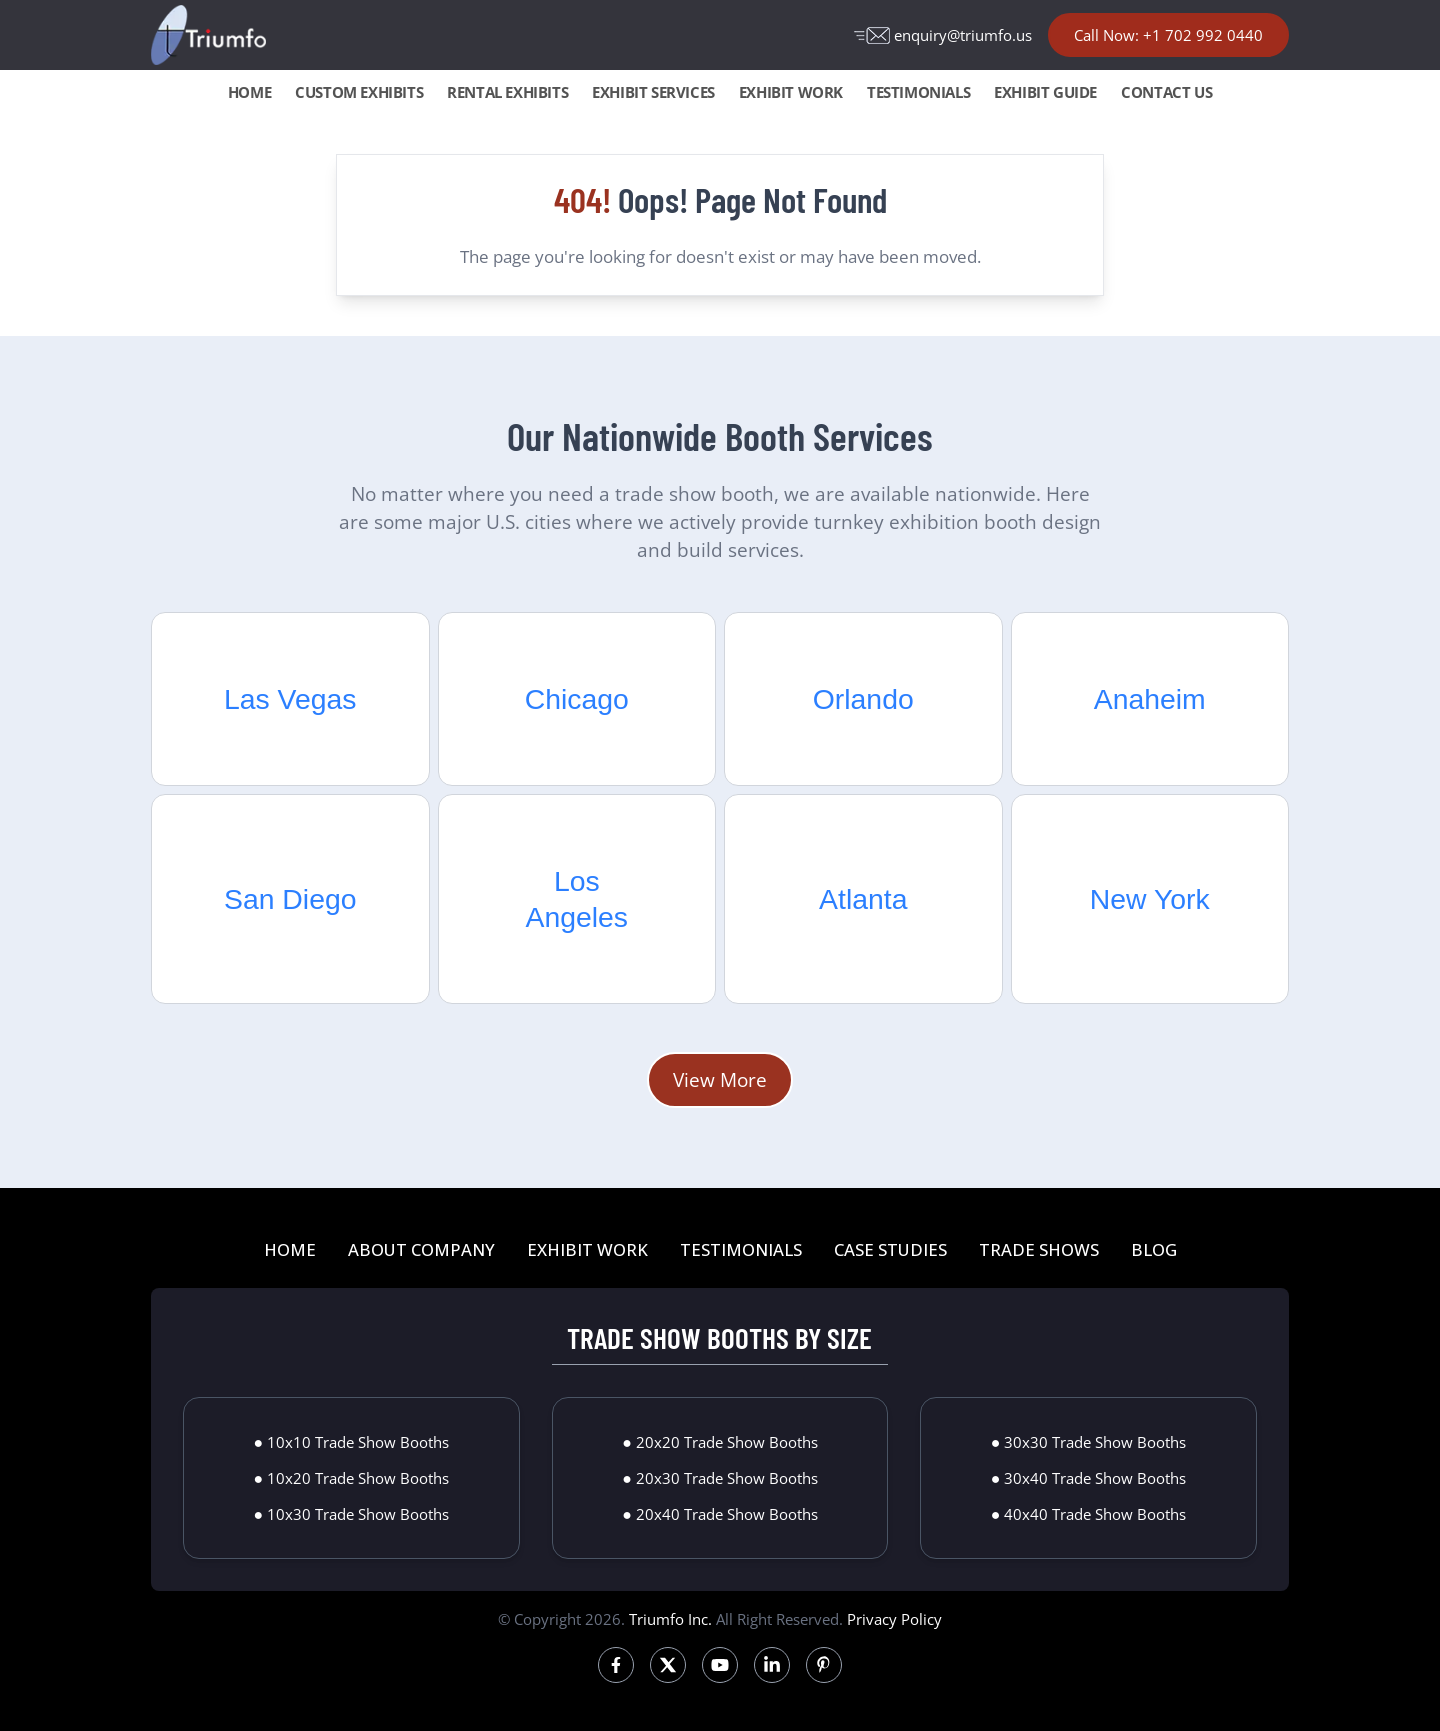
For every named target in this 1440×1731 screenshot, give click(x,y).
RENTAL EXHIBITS (507, 92)
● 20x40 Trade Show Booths (720, 1514)
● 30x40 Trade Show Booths (1089, 1478)
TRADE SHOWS (1039, 1249)
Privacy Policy (894, 1619)
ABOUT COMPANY (421, 1249)
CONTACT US (1166, 92)
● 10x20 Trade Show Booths (351, 1478)
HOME (249, 92)
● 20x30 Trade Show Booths (720, 1478)
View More (720, 1079)
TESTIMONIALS (918, 92)
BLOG (1154, 1249)
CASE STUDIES (890, 1249)
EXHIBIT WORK (791, 92)
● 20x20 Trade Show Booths (720, 1442)
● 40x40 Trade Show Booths (1089, 1514)
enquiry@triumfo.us (943, 35)
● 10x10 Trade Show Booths (351, 1442)
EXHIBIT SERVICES (653, 92)
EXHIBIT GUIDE (1045, 92)
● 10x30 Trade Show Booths (351, 1514)
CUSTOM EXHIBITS (359, 92)
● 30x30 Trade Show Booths (1089, 1442)
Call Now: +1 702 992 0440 (1168, 35)
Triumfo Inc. (670, 1619)
